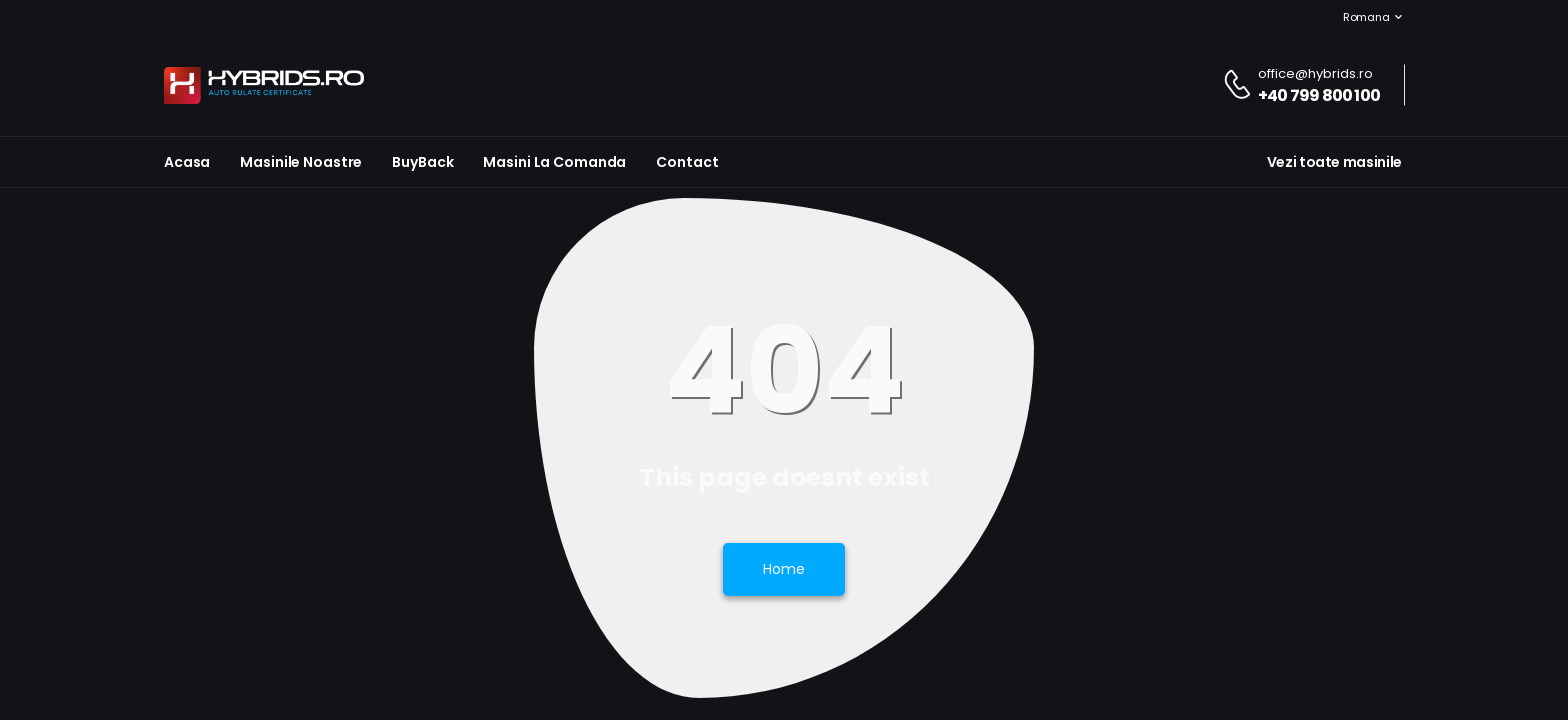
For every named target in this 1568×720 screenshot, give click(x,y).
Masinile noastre (301, 162)
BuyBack (422, 162)
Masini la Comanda (554, 162)
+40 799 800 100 (1319, 95)
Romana (1356, 17)
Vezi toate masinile (1334, 162)
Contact (687, 162)
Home (784, 569)
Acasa (187, 162)
